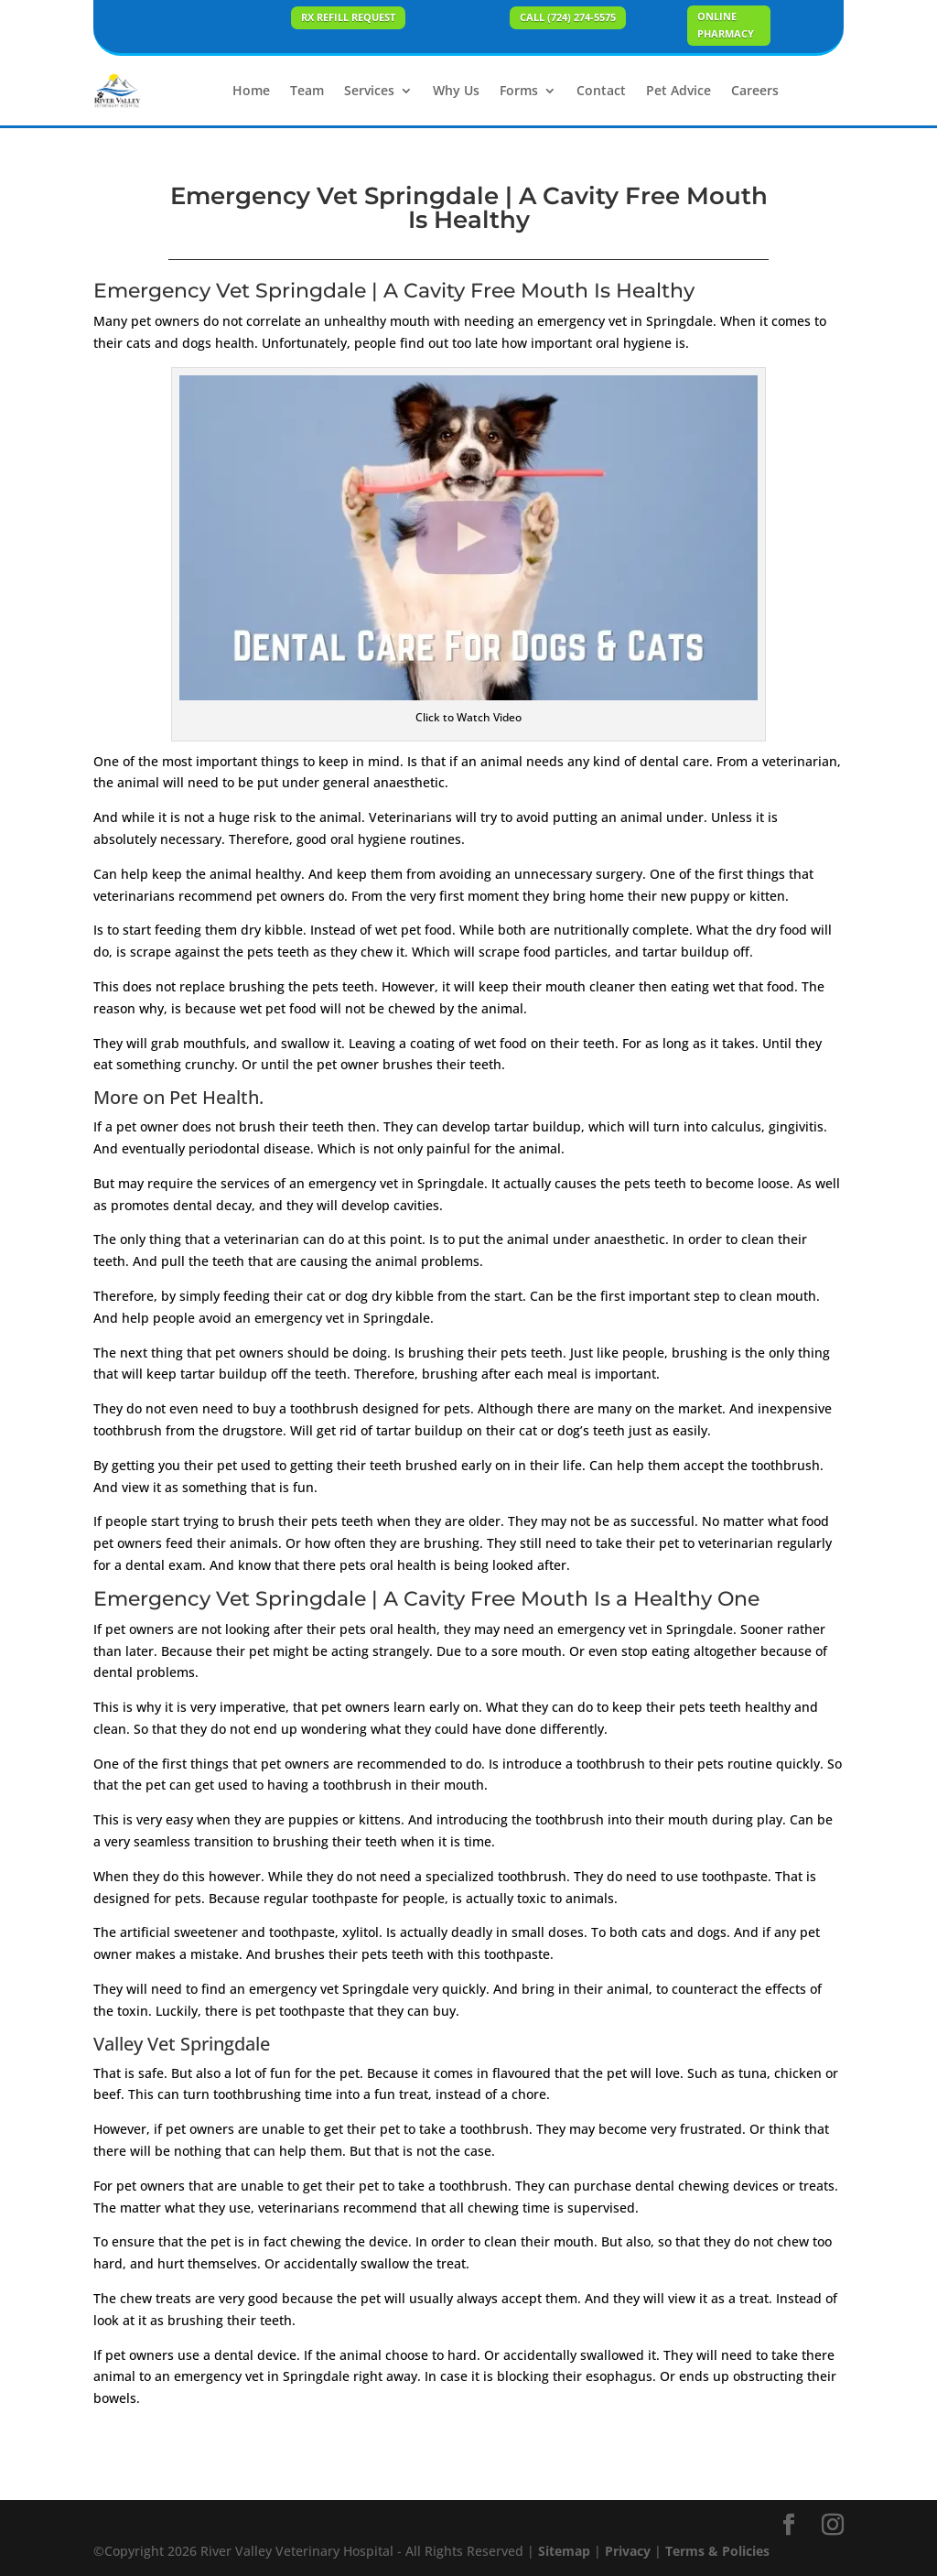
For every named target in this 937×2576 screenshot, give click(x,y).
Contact (601, 90)
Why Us (456, 90)
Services (369, 90)
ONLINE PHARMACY (725, 24)
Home (251, 90)
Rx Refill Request (348, 17)
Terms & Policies (717, 2551)
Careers (755, 90)
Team (307, 90)
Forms (519, 90)
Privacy (628, 2551)
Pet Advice (678, 90)
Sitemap (564, 2551)
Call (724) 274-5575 (568, 17)
